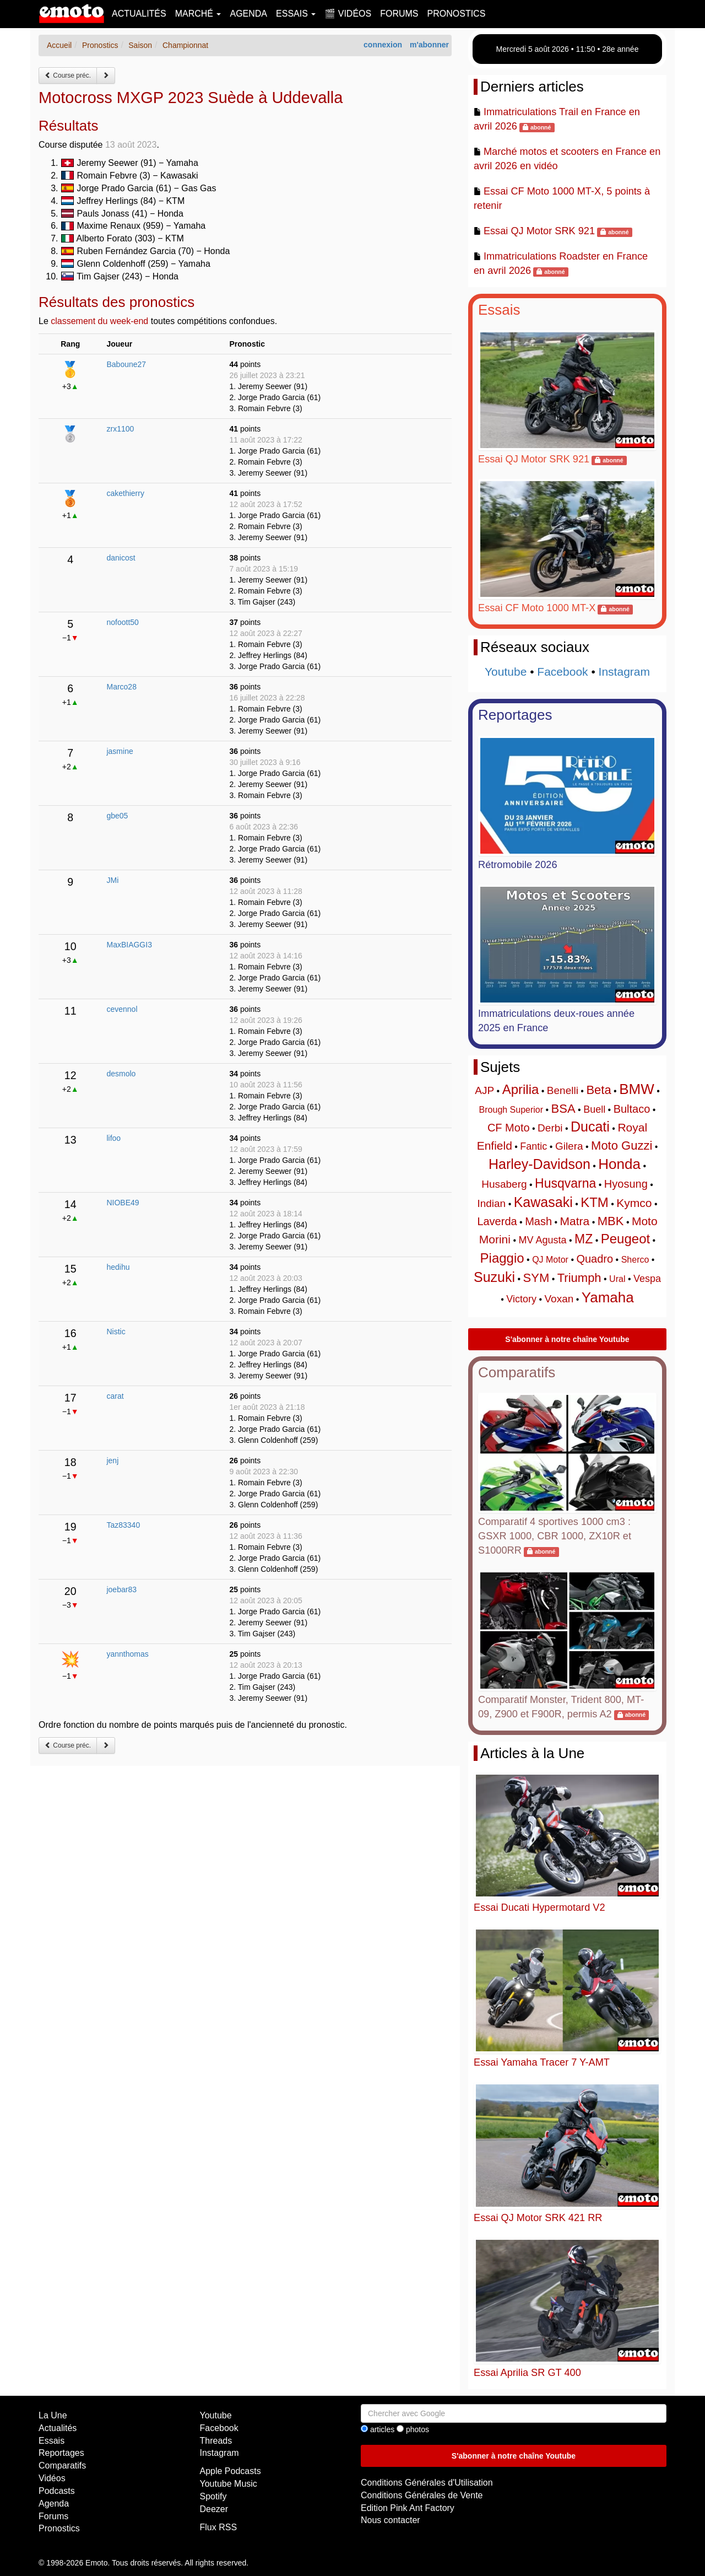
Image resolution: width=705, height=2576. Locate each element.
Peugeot (625, 1238)
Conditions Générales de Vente (421, 2495)
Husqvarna (565, 1183)
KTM (595, 1202)
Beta (598, 1090)
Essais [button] (296, 13)
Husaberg (504, 1184)
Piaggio (502, 1258)
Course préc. (68, 75)
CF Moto (508, 1128)
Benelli (562, 1090)
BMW (636, 1089)
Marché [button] (198, 13)
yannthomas (127, 1654)
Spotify (213, 2496)
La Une (53, 2415)
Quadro (594, 1259)
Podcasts (57, 2491)
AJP (484, 1090)
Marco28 (121, 686)
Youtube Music (228, 2483)
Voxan (558, 1299)
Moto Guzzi (621, 1145)
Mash (538, 1221)
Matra (575, 1221)
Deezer (214, 2509)
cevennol (121, 1009)
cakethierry (125, 493)
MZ (583, 1239)
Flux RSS (218, 2527)
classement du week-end (99, 321)
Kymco (634, 1203)
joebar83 (121, 1589)
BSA (563, 1108)
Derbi (550, 1128)
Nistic (115, 1331)
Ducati (590, 1126)
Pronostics (456, 13)
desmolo (120, 1073)
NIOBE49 (122, 1202)
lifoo (113, 1138)
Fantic (533, 1146)
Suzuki (494, 1277)
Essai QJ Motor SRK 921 (539, 230)
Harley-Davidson (539, 1164)
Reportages (515, 715)
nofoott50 (122, 622)
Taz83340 (123, 1525)
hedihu (117, 1267)
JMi (112, 880)
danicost (120, 557)
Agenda (248, 13)
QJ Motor (550, 1259)
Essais (499, 309)
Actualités (139, 13)
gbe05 (117, 815)
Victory (521, 1299)
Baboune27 (126, 364)
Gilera (569, 1146)
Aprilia (520, 1089)
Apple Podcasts (230, 2471)
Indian (491, 1203)
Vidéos (52, 2478)
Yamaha (608, 1297)
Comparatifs (516, 1372)
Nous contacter (390, 2520)
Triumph (579, 1278)
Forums (399, 13)
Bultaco (632, 1109)
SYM (536, 1278)
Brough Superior (511, 1109)
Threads (216, 2440)
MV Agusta (542, 1240)
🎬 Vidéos (347, 13)
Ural (617, 1279)
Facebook (562, 671)
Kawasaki (543, 1202)
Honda (619, 1164)
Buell (594, 1109)
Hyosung (626, 1184)
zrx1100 (120, 428)
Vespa (647, 1278)
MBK (611, 1221)
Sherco (635, 1259)
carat (114, 1396)
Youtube (506, 671)
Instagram (624, 671)
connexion (383, 44)
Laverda (497, 1221)
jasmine (119, 751)
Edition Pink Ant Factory (407, 2508)
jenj (112, 1460)
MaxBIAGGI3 (128, 944)
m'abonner (429, 44)
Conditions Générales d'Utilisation (427, 2482)
